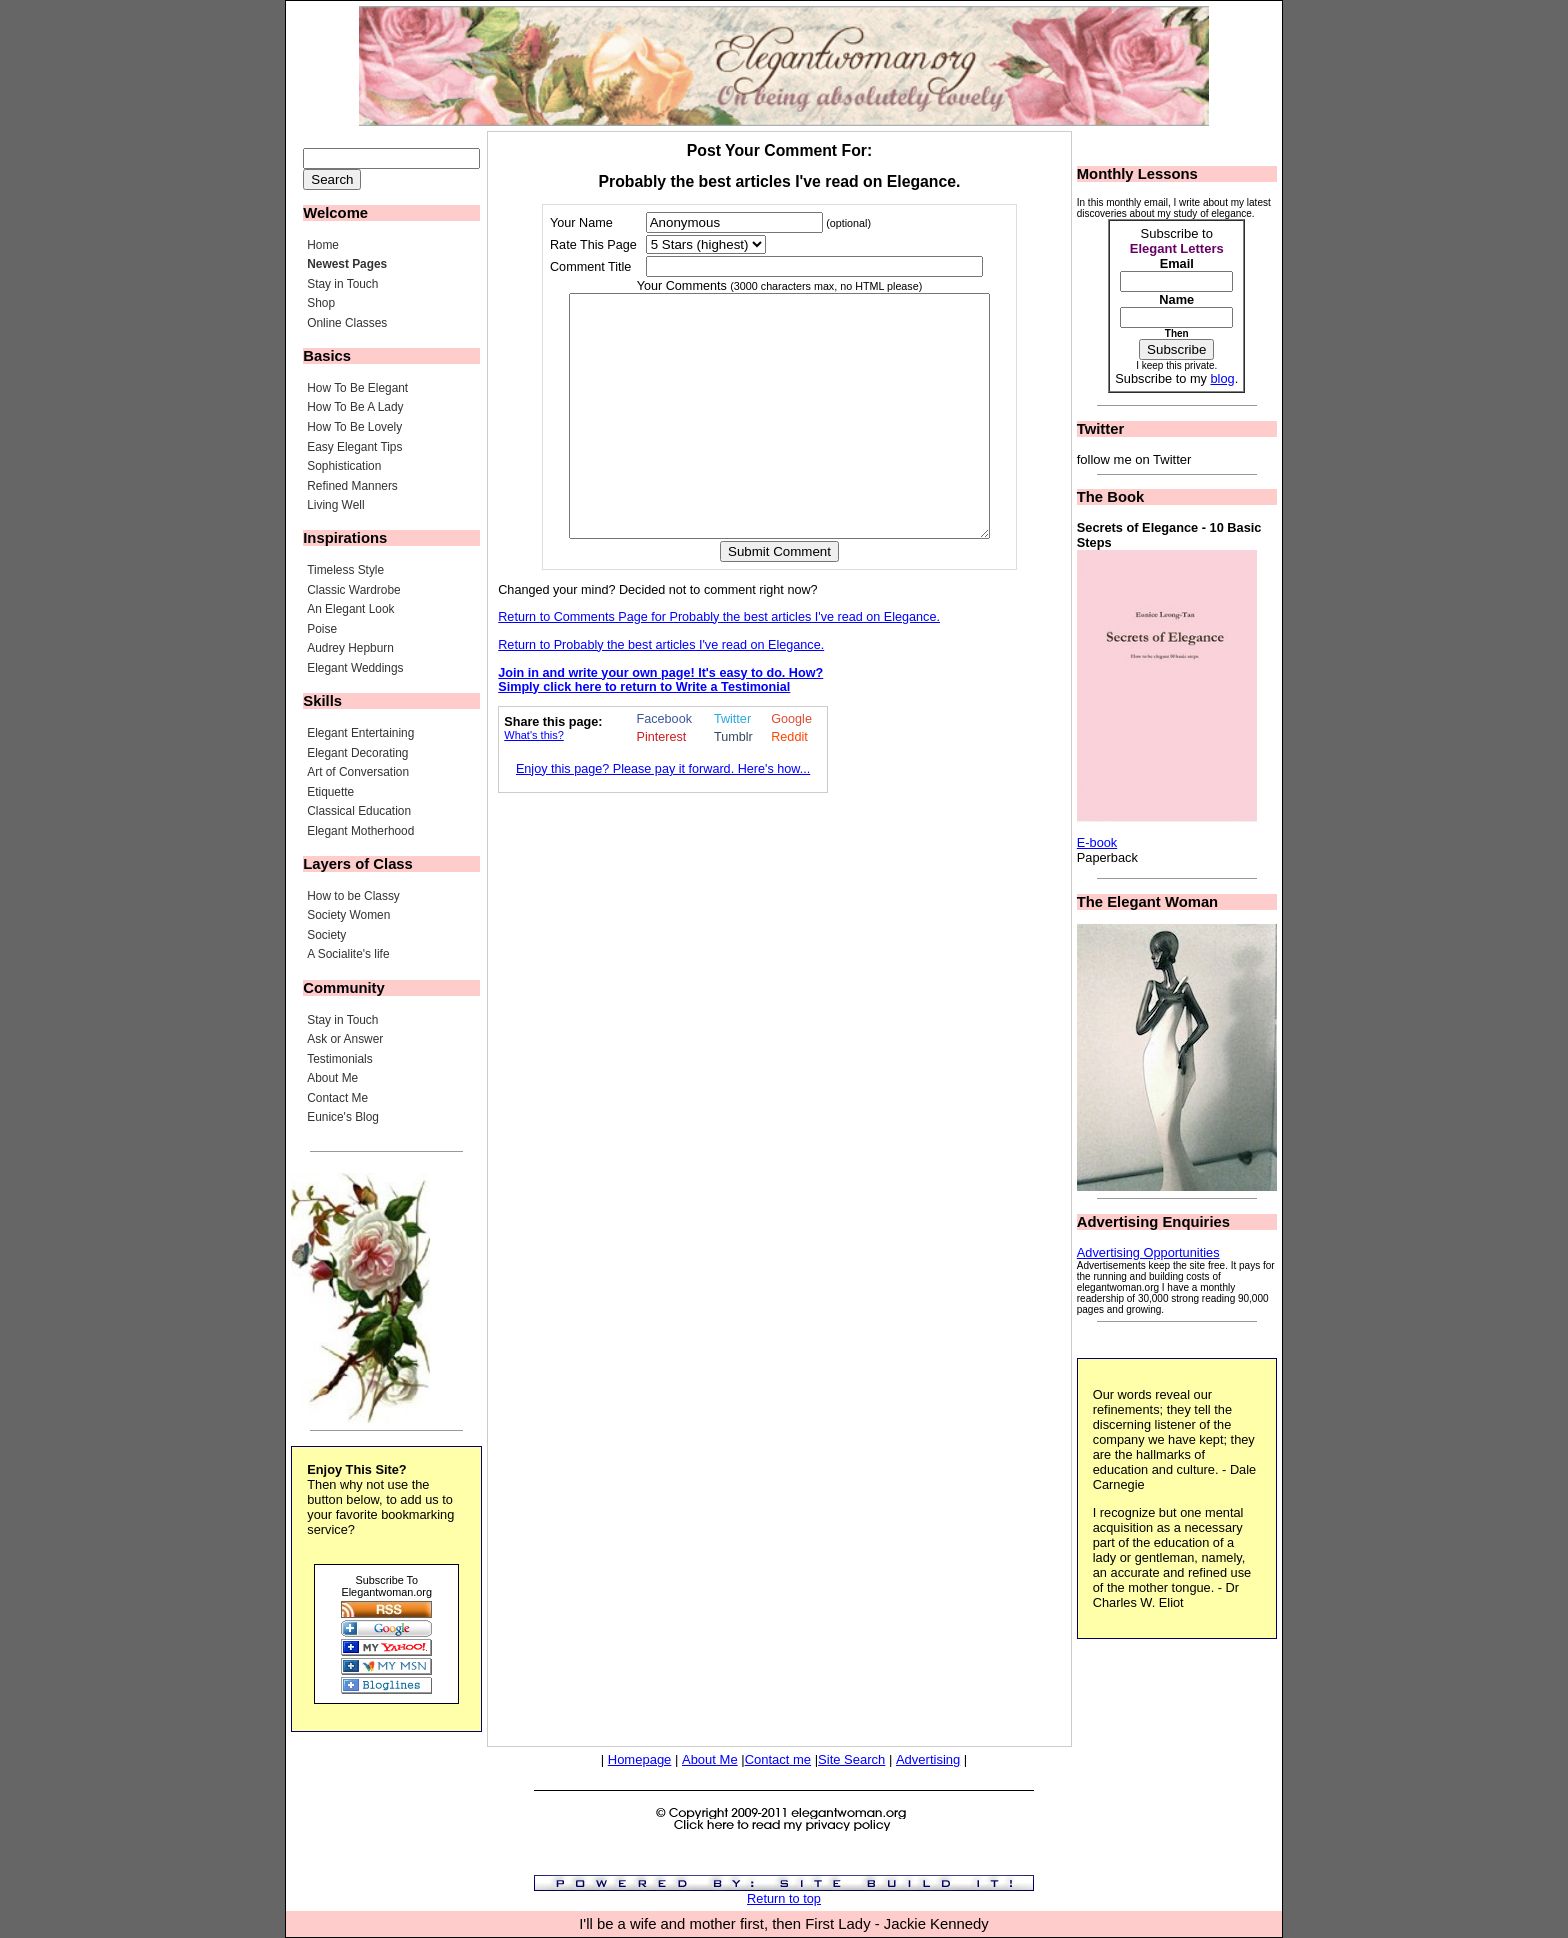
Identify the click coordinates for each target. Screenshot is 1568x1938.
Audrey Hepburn (350, 648)
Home (323, 245)
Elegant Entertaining (360, 733)
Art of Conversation (358, 772)
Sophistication (344, 466)
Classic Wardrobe (353, 590)
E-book (1097, 842)
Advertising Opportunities (1148, 1252)
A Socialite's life (348, 954)
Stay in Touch (342, 284)
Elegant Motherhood (360, 831)
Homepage (640, 1759)
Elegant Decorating (357, 753)
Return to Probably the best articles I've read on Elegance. (661, 693)
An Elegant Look (350, 609)
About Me (332, 1078)
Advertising (928, 1759)
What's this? (534, 783)
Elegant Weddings (355, 668)
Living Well (335, 505)
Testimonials (339, 1059)
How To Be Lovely (354, 427)
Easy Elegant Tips (354, 447)
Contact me (778, 1759)
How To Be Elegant (357, 388)
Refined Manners (352, 486)
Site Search (851, 1759)
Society (326, 935)
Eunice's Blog (343, 1117)
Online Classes (347, 323)
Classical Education (359, 811)
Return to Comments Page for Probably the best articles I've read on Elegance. (719, 665)
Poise (322, 629)
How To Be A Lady (355, 407)
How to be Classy (353, 896)
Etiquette (330, 792)
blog (1222, 378)
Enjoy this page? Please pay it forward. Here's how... (663, 817)
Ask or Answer (345, 1039)
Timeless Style (345, 570)
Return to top (784, 1898)
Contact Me (337, 1098)
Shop (321, 303)
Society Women (348, 915)
